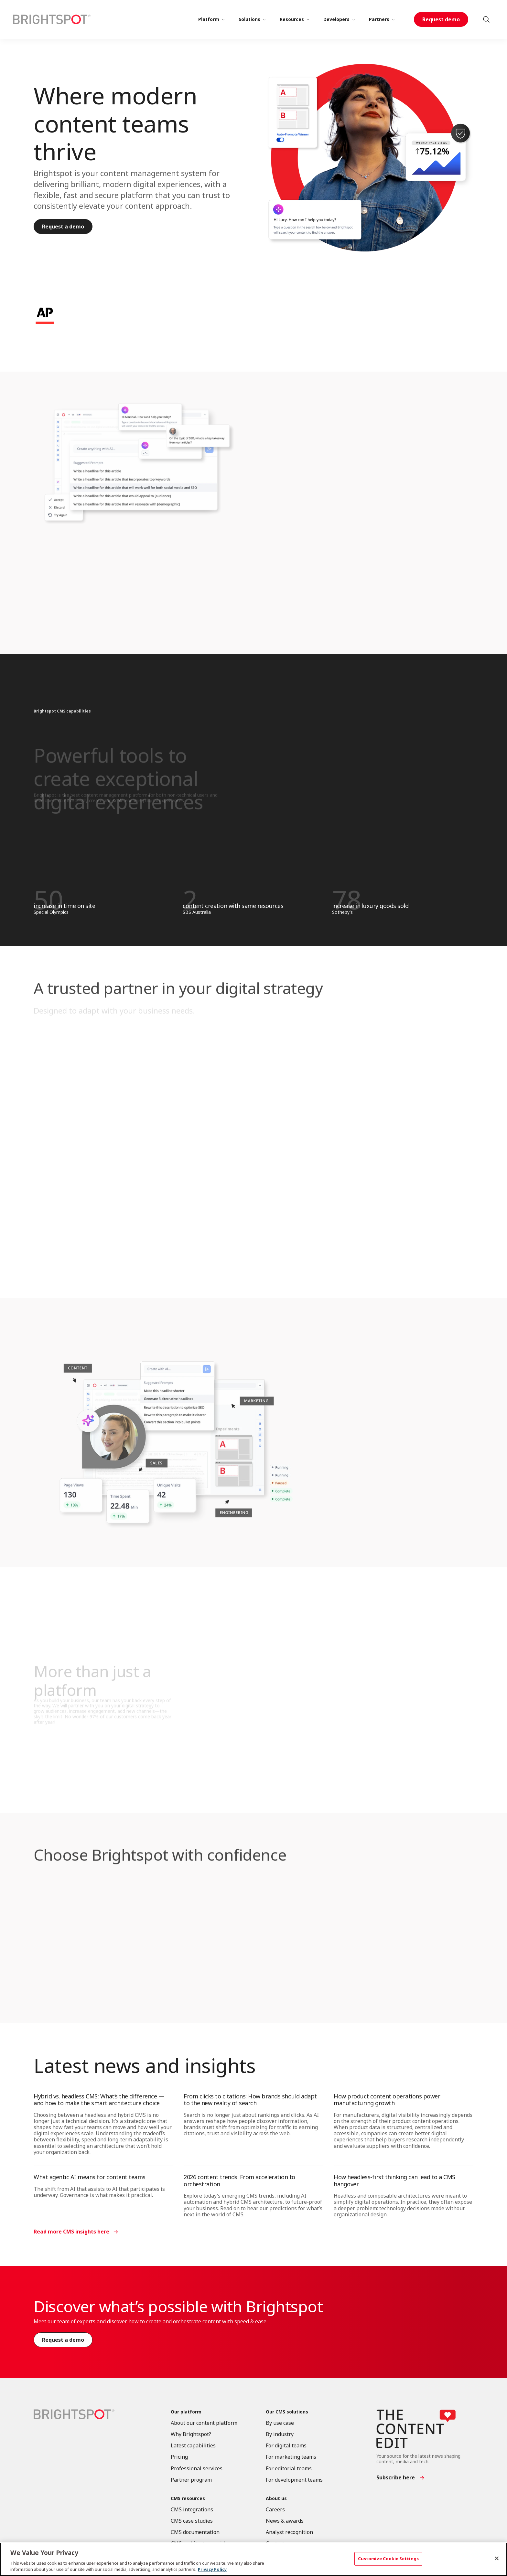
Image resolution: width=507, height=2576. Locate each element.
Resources (292, 19)
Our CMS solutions (287, 2412)
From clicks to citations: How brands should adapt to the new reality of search (250, 2099)
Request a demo (63, 226)
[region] (253, 2559)
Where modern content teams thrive (115, 123)
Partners (379, 19)
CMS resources (188, 2498)
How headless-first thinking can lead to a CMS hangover (394, 2180)
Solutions (249, 19)
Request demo (441, 19)
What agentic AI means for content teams (90, 2177)
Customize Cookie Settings (388, 2558)
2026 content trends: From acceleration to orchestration (239, 2180)
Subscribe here (395, 2477)
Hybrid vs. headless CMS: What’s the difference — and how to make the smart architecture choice (99, 2099)
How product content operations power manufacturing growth (387, 2099)
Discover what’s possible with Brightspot (178, 2306)
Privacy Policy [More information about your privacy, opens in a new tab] (212, 2569)
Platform (208, 19)
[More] (223, 19)
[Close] (497, 2558)
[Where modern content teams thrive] (369, 157)
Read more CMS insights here (71, 2231)
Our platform (186, 2412)
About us (276, 2498)
